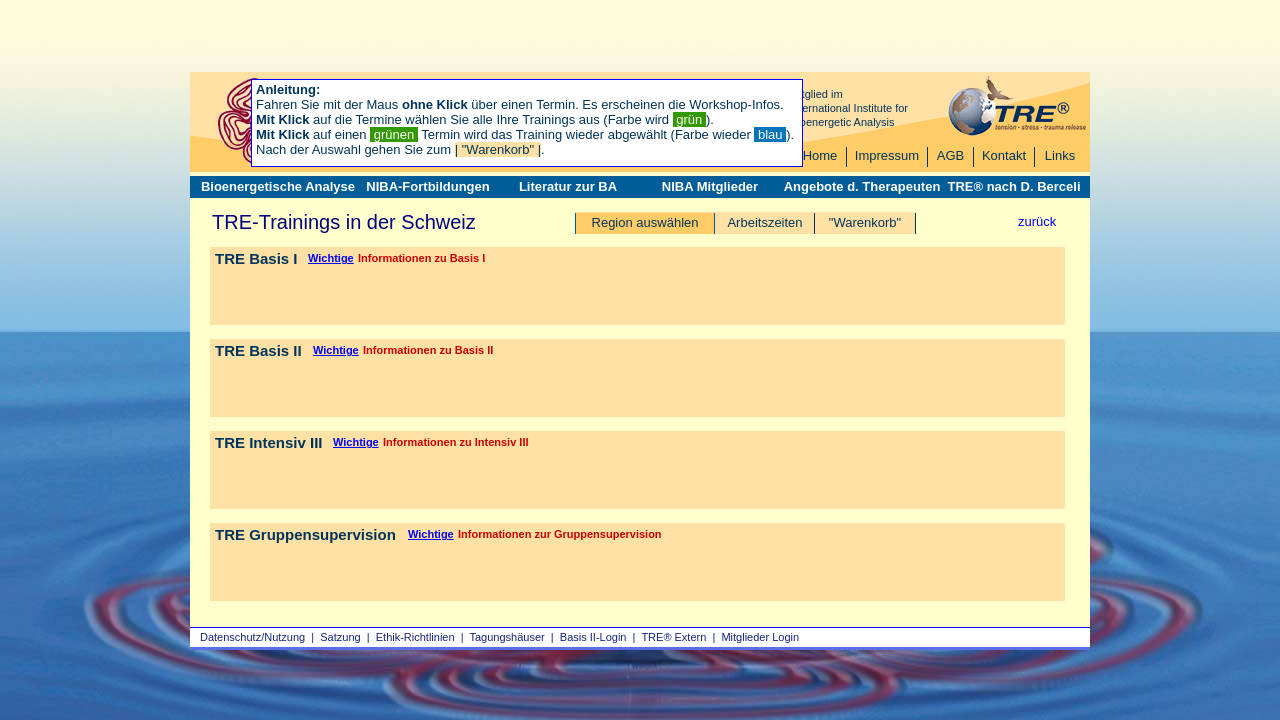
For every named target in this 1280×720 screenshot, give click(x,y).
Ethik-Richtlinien (415, 637)
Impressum (887, 155)
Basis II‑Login (593, 637)
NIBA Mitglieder (710, 186)
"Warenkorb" (865, 222)
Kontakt (1004, 155)
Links (1060, 155)
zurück (1037, 221)
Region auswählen (645, 222)
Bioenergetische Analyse (278, 186)
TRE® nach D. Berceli (1013, 186)
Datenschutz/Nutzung (252, 637)
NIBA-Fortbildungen (427, 186)
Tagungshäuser (507, 637)
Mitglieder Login (760, 637)
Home (820, 155)
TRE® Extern (673, 637)
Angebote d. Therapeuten (862, 186)
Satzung (340, 637)
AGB (950, 155)
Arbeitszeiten (764, 222)
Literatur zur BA (568, 186)
